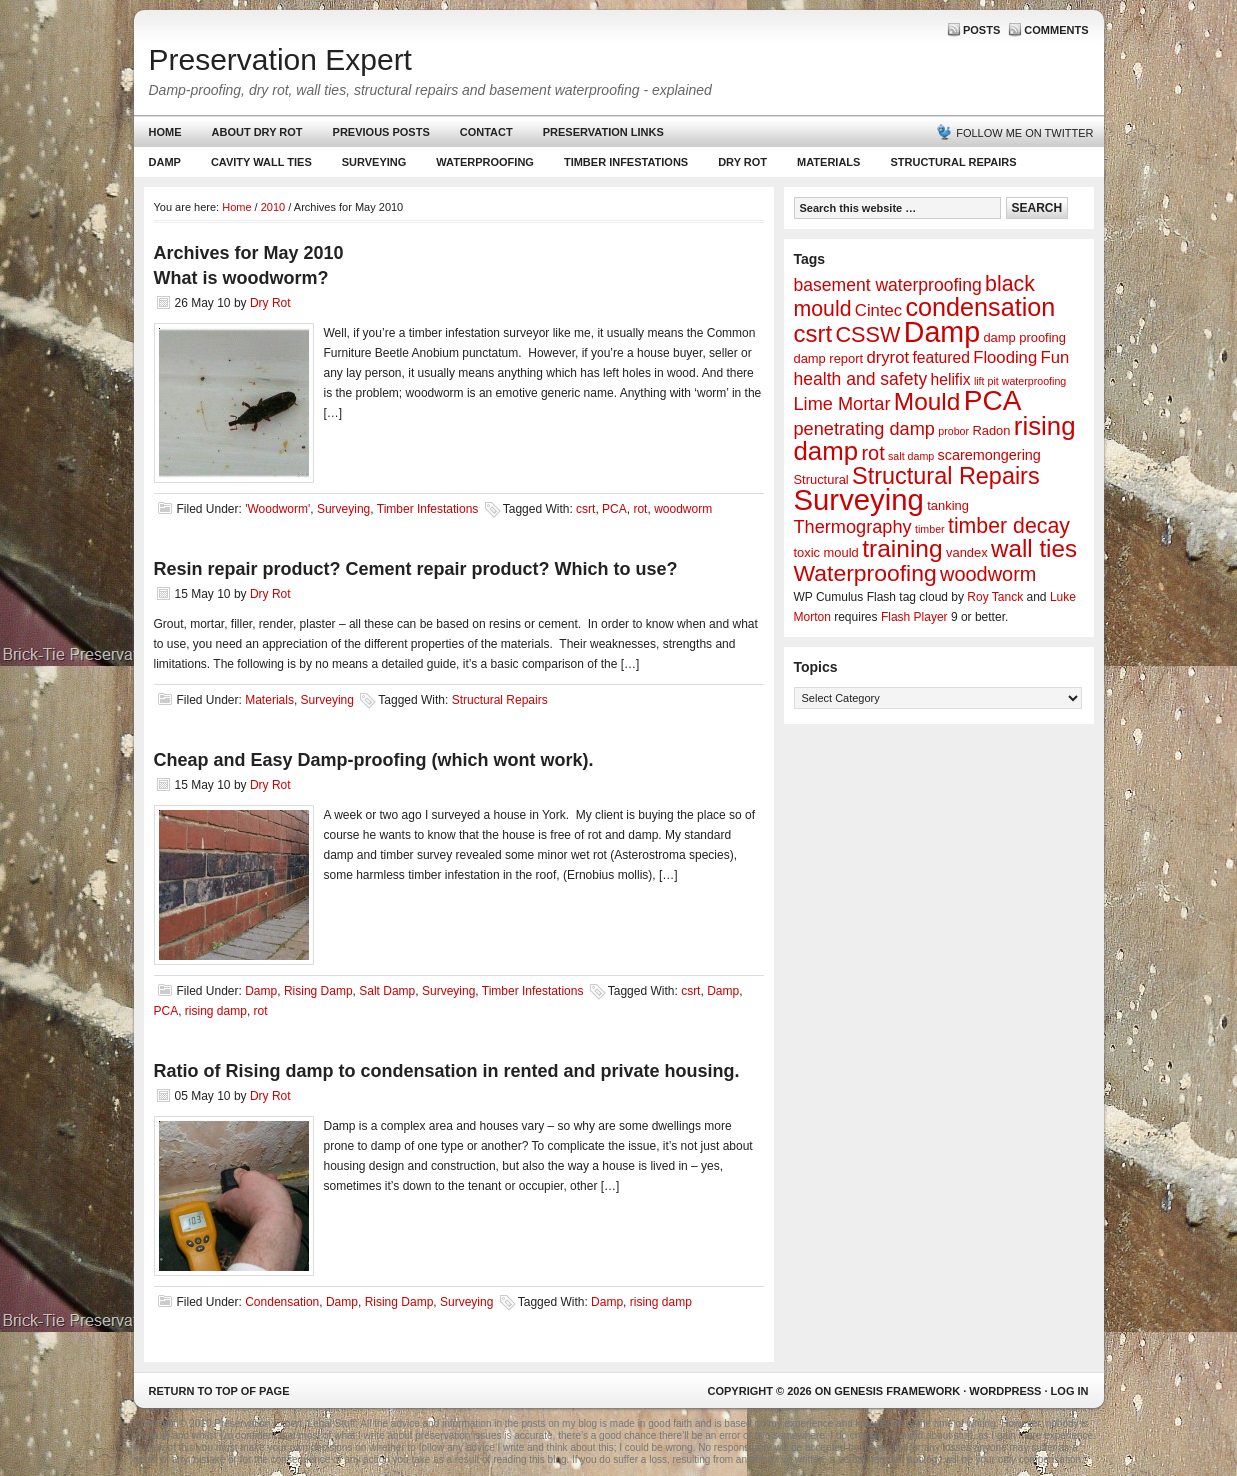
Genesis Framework (897, 1391)
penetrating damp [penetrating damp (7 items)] (864, 429)
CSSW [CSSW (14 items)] (867, 334)
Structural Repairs (953, 162)
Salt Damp (387, 991)
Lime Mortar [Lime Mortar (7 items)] (842, 404)
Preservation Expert (280, 59)
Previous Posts (381, 132)
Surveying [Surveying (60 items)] (859, 499)
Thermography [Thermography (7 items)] (853, 527)
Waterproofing (485, 162)
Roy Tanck (995, 597)
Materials (828, 162)
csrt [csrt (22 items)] (813, 333)
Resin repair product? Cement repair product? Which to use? (416, 569)
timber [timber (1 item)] (930, 529)
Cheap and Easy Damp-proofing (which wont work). (374, 760)
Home (165, 132)
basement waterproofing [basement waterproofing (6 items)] (888, 285)
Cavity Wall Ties (261, 162)
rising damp (216, 1011)
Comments (1056, 30)
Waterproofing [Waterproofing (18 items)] (865, 573)
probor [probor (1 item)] (953, 431)
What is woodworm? (241, 278)
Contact (486, 132)
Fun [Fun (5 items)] (1055, 357)
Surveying (374, 162)
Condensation (282, 1302)
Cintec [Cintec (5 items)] (878, 310)
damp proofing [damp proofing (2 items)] (1024, 337)
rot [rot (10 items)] (872, 453)
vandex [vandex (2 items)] (967, 552)
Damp (162, 166)
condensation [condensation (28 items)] (980, 307)
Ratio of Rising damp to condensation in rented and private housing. (447, 1071)
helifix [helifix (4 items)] (951, 379)
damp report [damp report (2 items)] (829, 358)
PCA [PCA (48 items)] (993, 400)
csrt (585, 509)
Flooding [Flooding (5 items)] (1005, 357)
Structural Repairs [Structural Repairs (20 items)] (946, 476)
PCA (614, 509)
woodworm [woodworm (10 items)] (988, 574)
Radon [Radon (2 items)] (991, 430)
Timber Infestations (623, 166)
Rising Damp (318, 991)
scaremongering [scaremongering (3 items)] (989, 455)
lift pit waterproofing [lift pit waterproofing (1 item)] (1020, 381)
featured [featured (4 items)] (940, 357)
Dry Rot (742, 162)
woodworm (683, 509)
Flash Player (914, 617)
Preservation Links (603, 132)
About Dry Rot (257, 132)
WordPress (1005, 1391)
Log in (1070, 1391)
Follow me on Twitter (1024, 133)
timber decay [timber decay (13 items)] (1009, 526)
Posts (981, 30)
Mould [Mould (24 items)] (927, 401)
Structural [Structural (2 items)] (821, 479)
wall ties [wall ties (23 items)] (1034, 548)
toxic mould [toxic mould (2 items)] (826, 552)
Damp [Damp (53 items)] (942, 332)
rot (640, 509)
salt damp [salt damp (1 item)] (911, 456)
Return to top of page (219, 1391)
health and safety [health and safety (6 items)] (861, 379)
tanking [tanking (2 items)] (948, 505)
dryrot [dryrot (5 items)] (887, 357)
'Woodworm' (277, 509)
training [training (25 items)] (902, 548)
